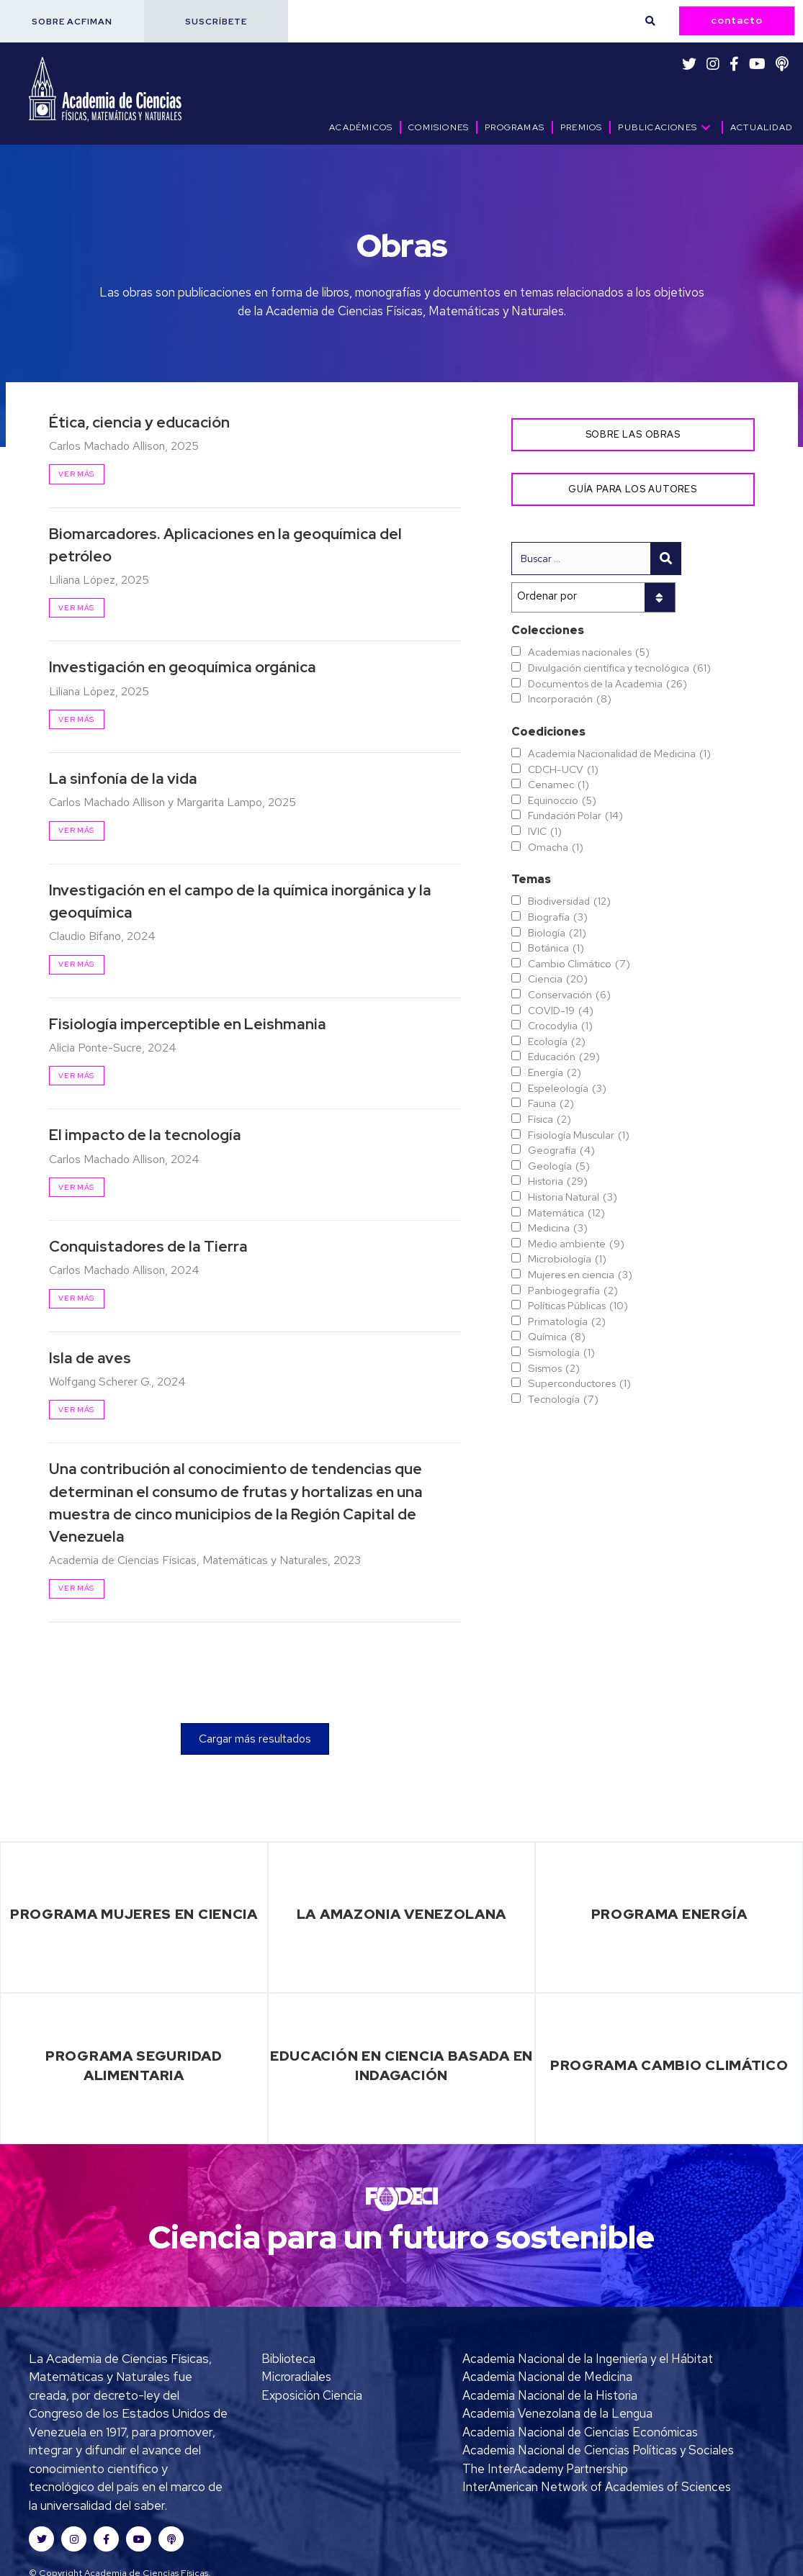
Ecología (557, 1041)
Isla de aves (90, 1358)
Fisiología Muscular (578, 1135)
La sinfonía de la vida (123, 778)
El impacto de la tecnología (145, 1134)
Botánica (556, 948)
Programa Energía (669, 1913)
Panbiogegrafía (573, 1290)
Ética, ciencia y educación (139, 422)
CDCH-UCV (563, 769)
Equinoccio (562, 800)
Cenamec (558, 784)
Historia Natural (572, 1197)
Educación (564, 1057)
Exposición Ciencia (311, 2395)
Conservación (569, 995)
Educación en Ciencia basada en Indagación (401, 2065)
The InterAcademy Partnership (545, 2469)
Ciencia (558, 979)
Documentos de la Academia (607, 684)
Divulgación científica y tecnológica (619, 668)
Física (549, 1119)
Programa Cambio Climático (669, 2065)
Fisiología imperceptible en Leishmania (187, 1024)
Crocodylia (560, 1026)
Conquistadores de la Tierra (148, 1246)
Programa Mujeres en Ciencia (134, 1913)
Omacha (555, 847)
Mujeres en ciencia (580, 1275)
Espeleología (567, 1088)
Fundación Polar (575, 815)
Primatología (567, 1321)
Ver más (76, 474)
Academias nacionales (589, 652)
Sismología (561, 1352)
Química (557, 1337)
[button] (72, 21)
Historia (558, 1181)
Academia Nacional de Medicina (547, 2377)
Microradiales (296, 2377)
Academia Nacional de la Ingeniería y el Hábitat (587, 2359)
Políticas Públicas (578, 1306)
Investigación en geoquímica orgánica (182, 667)
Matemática (566, 1213)
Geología (559, 1166)
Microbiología (567, 1259)
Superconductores (579, 1383)
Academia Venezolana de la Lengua (557, 2413)
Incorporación (569, 699)
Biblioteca (288, 2359)
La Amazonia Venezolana (401, 1913)
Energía (554, 1072)
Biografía (558, 917)
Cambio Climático (579, 964)
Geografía (561, 1150)
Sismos (554, 1368)
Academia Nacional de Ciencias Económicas (580, 2432)
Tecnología (563, 1399)
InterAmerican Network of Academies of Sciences (596, 2487)
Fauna (551, 1103)
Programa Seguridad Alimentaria (134, 2065)
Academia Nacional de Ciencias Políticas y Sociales (598, 2450)
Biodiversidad (569, 901)
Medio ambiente (576, 1244)
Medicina (558, 1228)
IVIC (545, 831)
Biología (557, 933)
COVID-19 (560, 1010)
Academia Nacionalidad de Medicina (619, 753)
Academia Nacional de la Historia (549, 2395)
